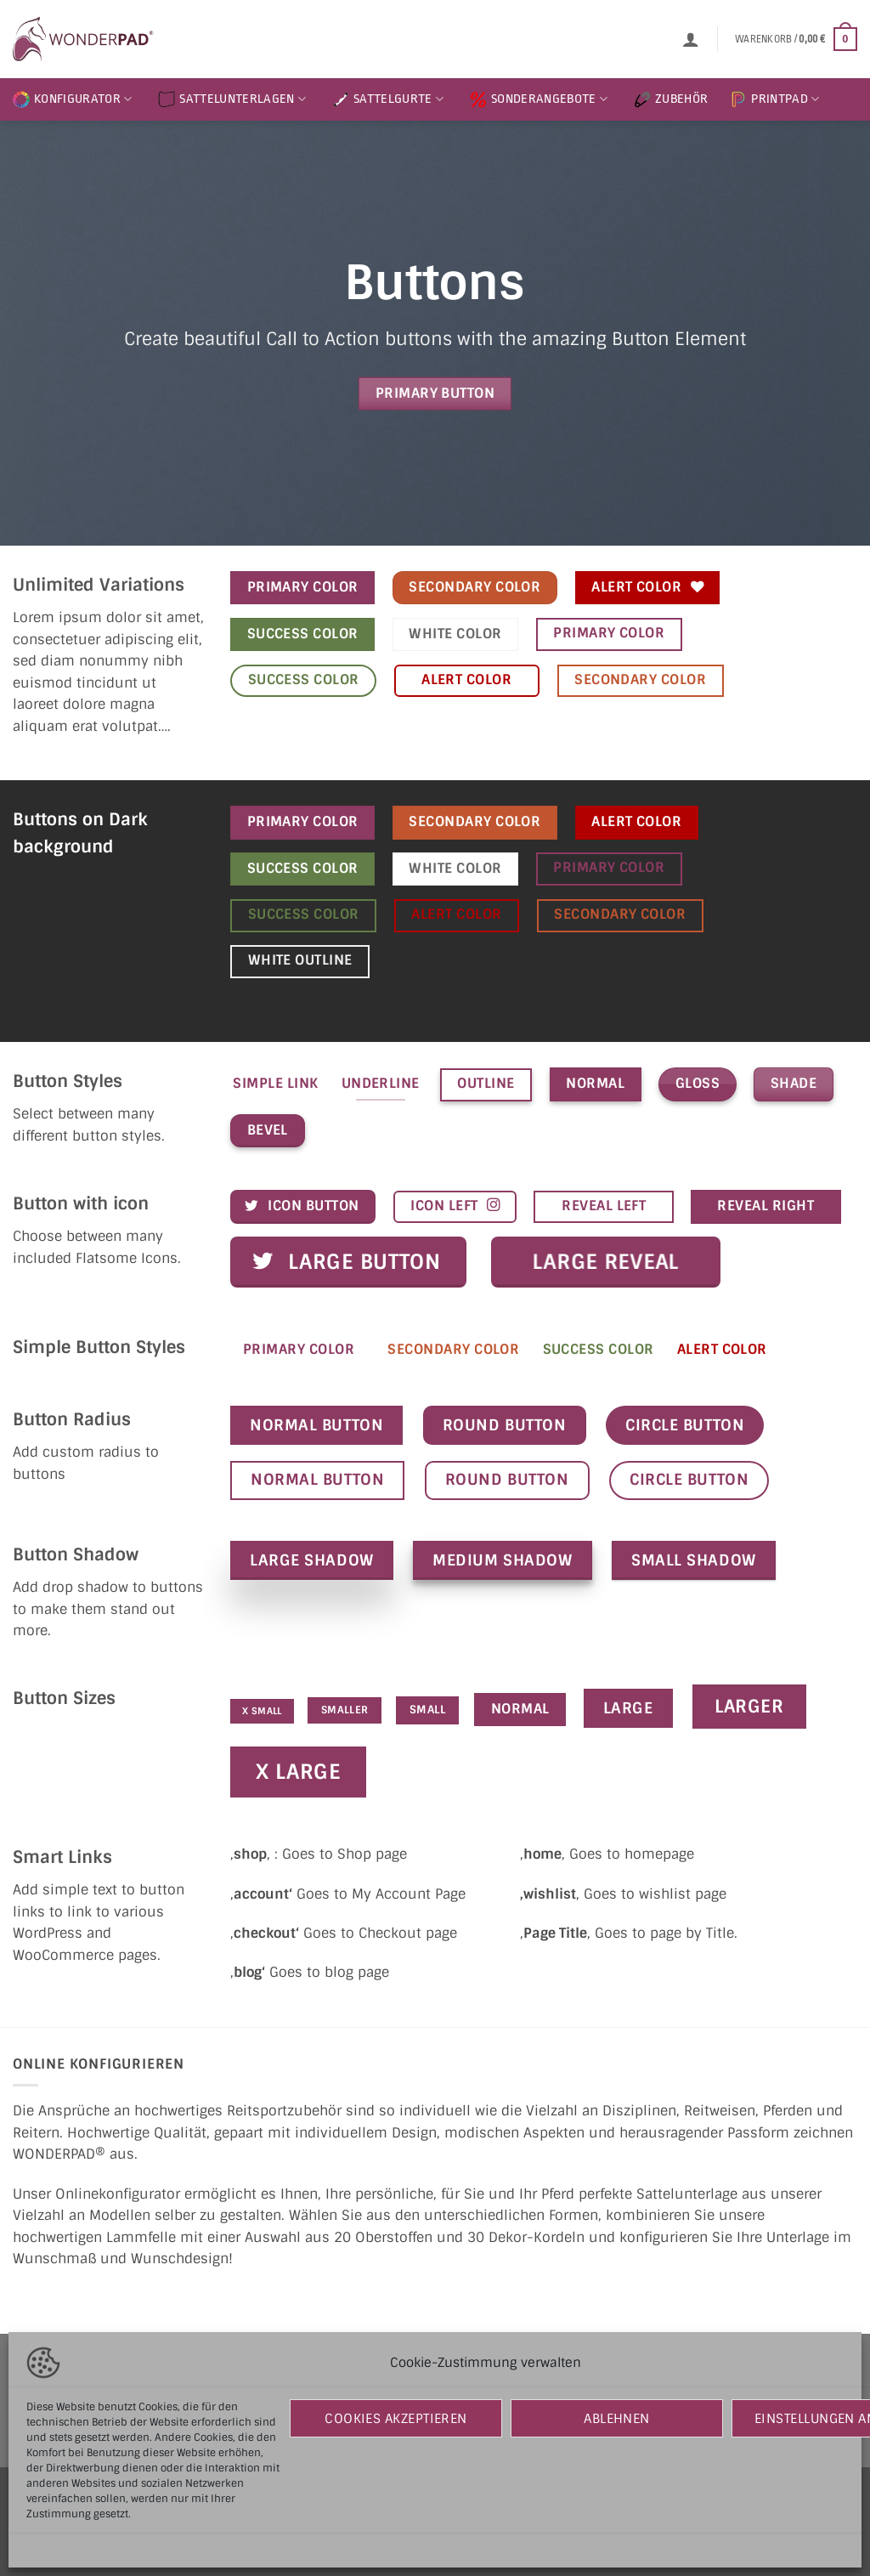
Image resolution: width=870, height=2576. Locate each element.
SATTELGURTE (387, 99)
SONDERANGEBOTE (538, 99)
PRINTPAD (774, 99)
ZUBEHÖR (671, 99)
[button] (690, 39)
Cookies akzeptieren (396, 2418)
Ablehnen (617, 2418)
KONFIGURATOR (72, 99)
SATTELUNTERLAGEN (232, 99)
